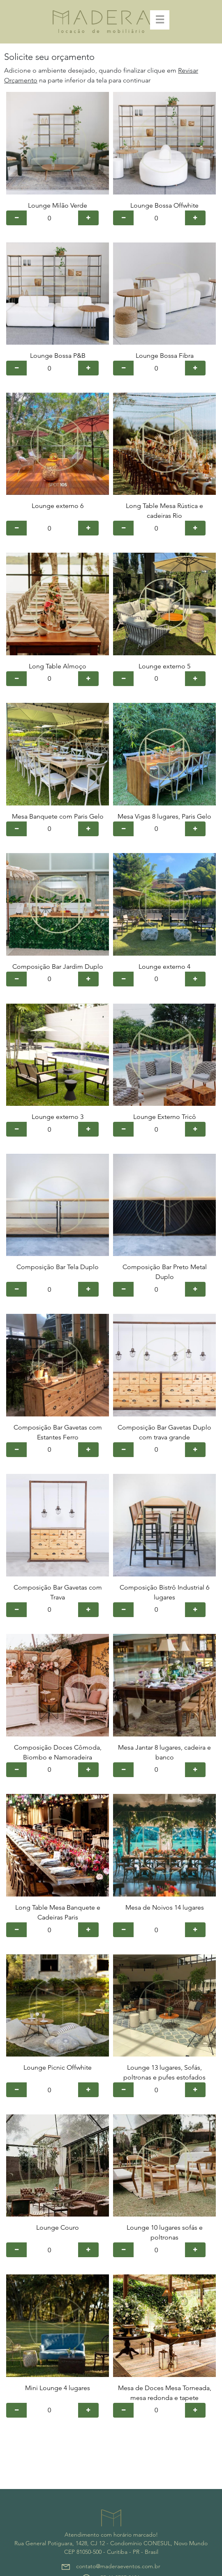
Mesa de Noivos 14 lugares (164, 1907)
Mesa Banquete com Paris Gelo (58, 816)
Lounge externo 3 (57, 1117)
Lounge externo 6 (57, 506)
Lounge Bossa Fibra (165, 355)
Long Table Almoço (57, 666)
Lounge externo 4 (164, 966)
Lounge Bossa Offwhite (164, 205)
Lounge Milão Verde (57, 205)
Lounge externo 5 (164, 666)
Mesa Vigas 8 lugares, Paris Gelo (164, 816)
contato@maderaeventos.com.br (118, 2566)
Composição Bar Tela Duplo (57, 1267)
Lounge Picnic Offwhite (57, 2067)
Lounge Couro (57, 2227)
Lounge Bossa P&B (58, 355)
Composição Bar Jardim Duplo (57, 966)
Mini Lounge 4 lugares (57, 2388)
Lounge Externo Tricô (164, 1117)
